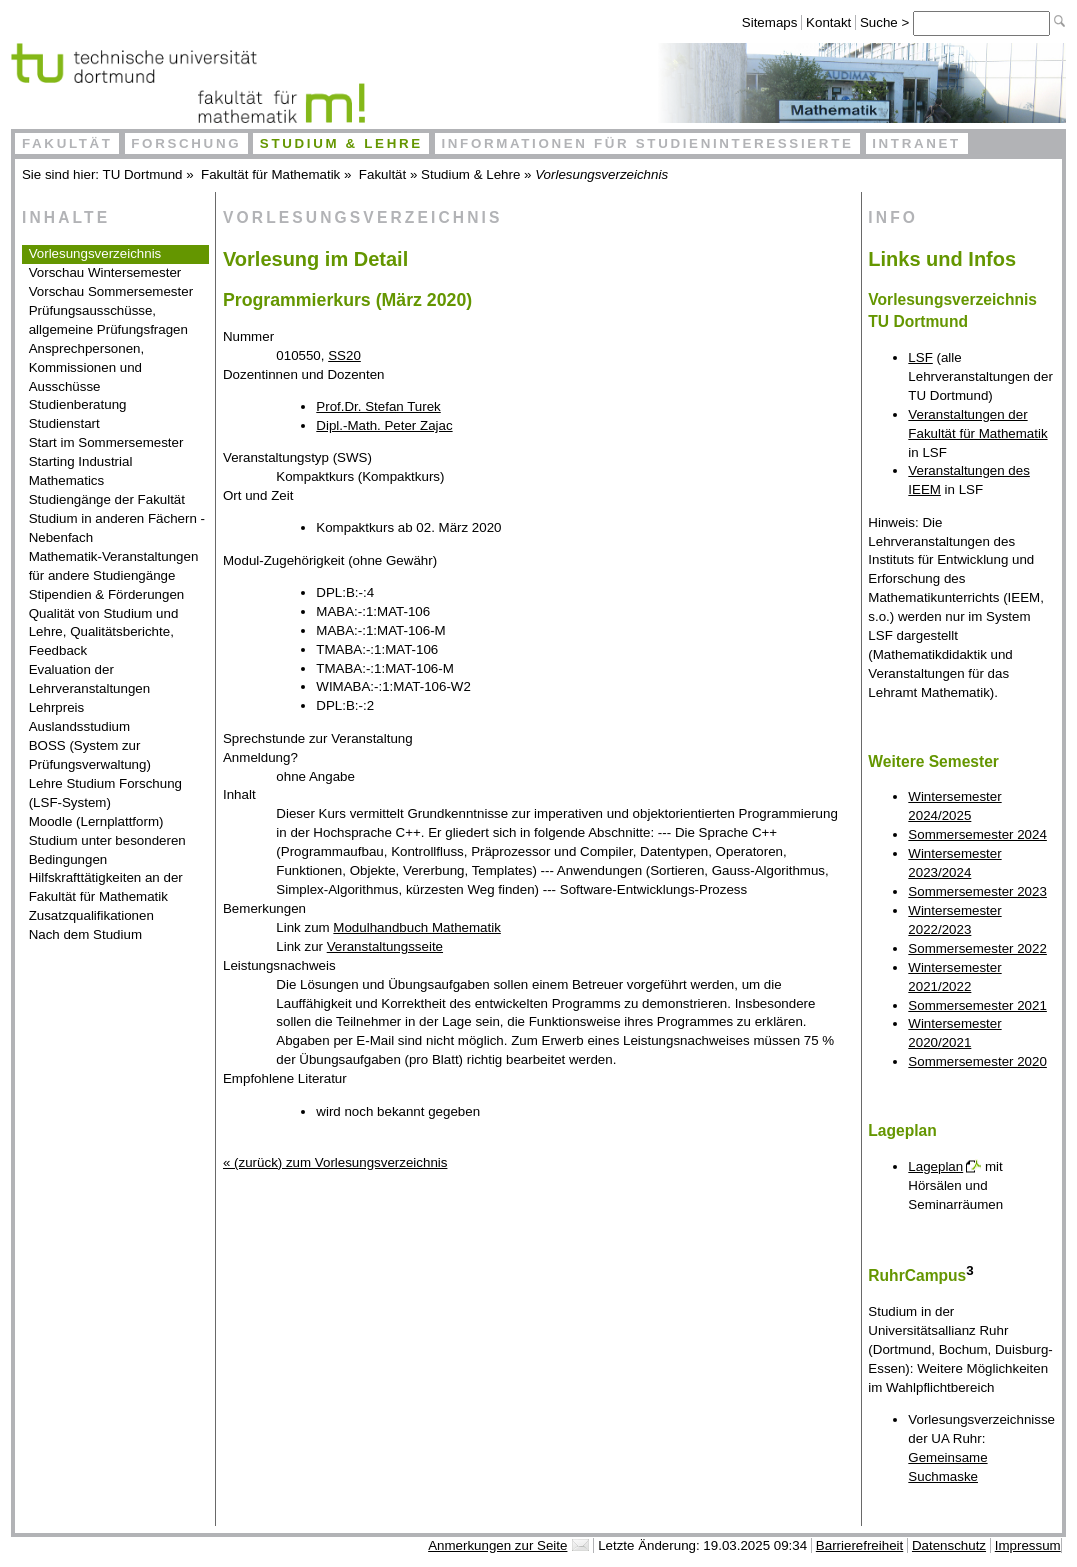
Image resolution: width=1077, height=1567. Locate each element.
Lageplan (935, 1166)
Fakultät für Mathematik (270, 174)
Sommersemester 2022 (977, 948)
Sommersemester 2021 (977, 1005)
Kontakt (828, 22)
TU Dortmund (143, 174)
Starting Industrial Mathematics (81, 471)
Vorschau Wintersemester (105, 272)
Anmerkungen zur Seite (497, 1545)
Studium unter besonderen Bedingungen (107, 850)
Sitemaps (770, 22)
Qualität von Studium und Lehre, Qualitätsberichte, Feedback (104, 632)
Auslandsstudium (80, 726)
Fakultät (67, 143)
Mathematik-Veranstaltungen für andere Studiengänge (114, 566)
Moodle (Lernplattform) (96, 821)
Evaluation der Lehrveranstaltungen (90, 679)
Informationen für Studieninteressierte (647, 143)
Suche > (886, 22)
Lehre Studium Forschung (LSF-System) (105, 793)
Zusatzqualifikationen (91, 915)
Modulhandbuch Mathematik (416, 927)
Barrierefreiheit (859, 1545)
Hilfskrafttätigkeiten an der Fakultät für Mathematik (106, 887)
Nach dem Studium (85, 934)
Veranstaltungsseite (385, 946)
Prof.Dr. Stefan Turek (378, 406)
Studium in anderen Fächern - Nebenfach (117, 528)
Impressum (1028, 1545)
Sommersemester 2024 (977, 834)
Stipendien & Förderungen (107, 594)
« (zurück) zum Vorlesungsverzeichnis (335, 1162)
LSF (920, 357)
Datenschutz (949, 1545)
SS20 (344, 355)
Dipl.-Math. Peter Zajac (384, 425)
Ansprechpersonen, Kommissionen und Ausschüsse (87, 367)
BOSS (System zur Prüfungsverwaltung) (90, 755)
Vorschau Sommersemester (111, 291)
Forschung (186, 143)
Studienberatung (78, 404)
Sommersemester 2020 (977, 1061)
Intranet (916, 143)
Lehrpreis (57, 707)
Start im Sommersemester (106, 442)
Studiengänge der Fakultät (107, 499)
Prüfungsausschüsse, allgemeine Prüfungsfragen (108, 320)
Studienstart (64, 423)
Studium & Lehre (341, 143)
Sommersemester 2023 (977, 891)
